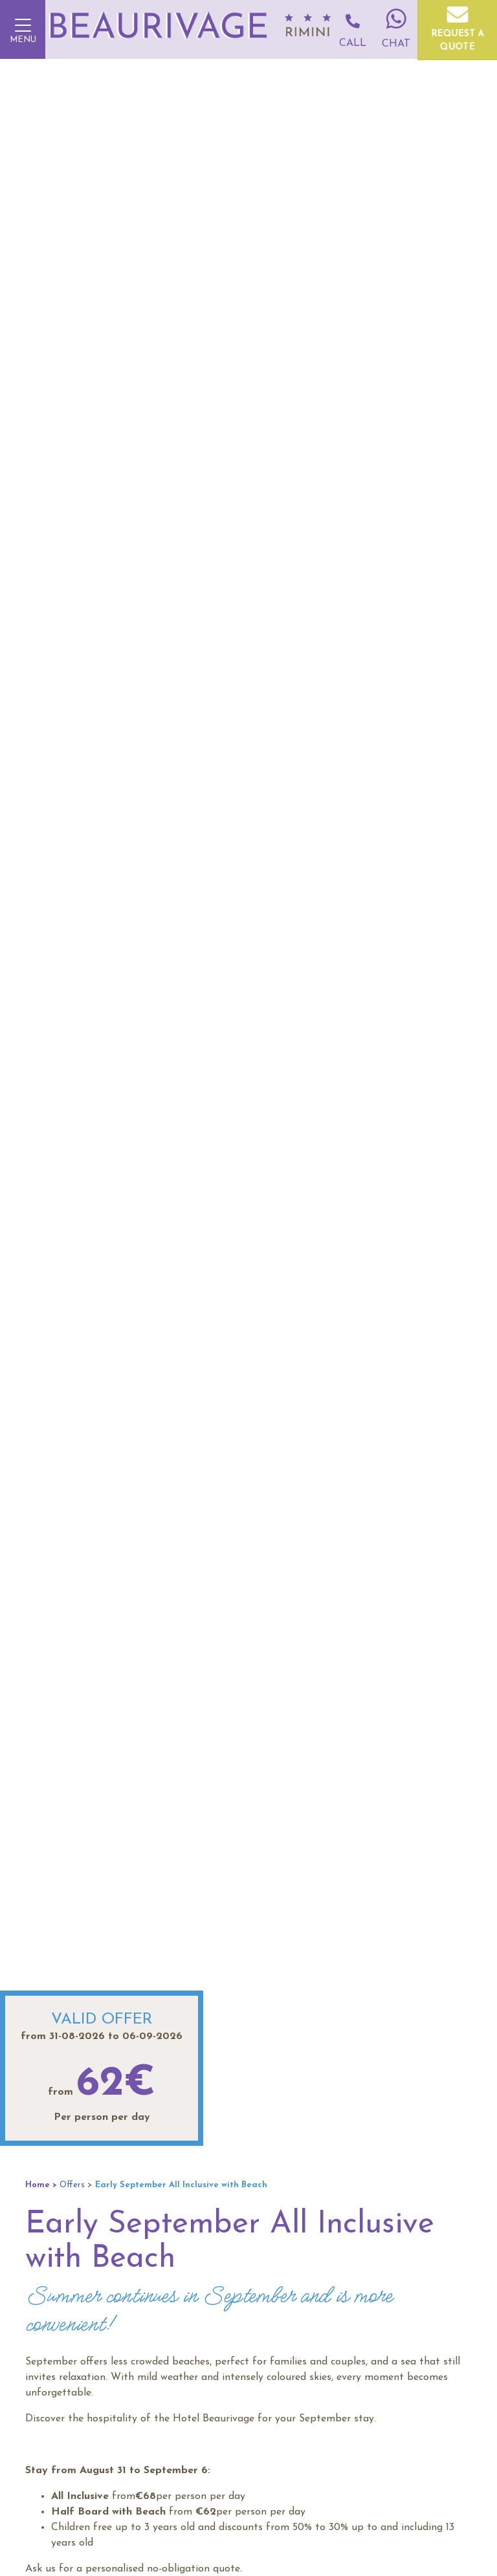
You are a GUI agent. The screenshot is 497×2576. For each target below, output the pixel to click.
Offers (72, 2185)
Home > (41, 2185)
